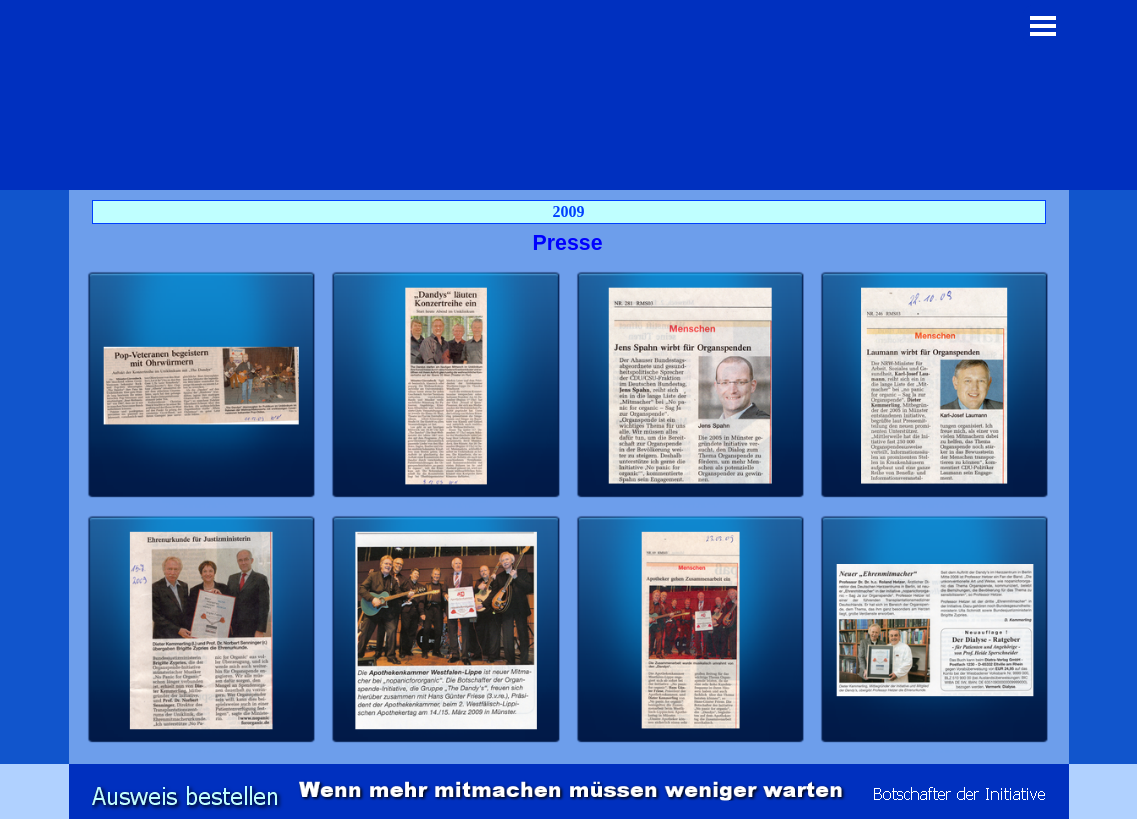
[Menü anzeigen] (1043, 25)
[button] (202, 386)
